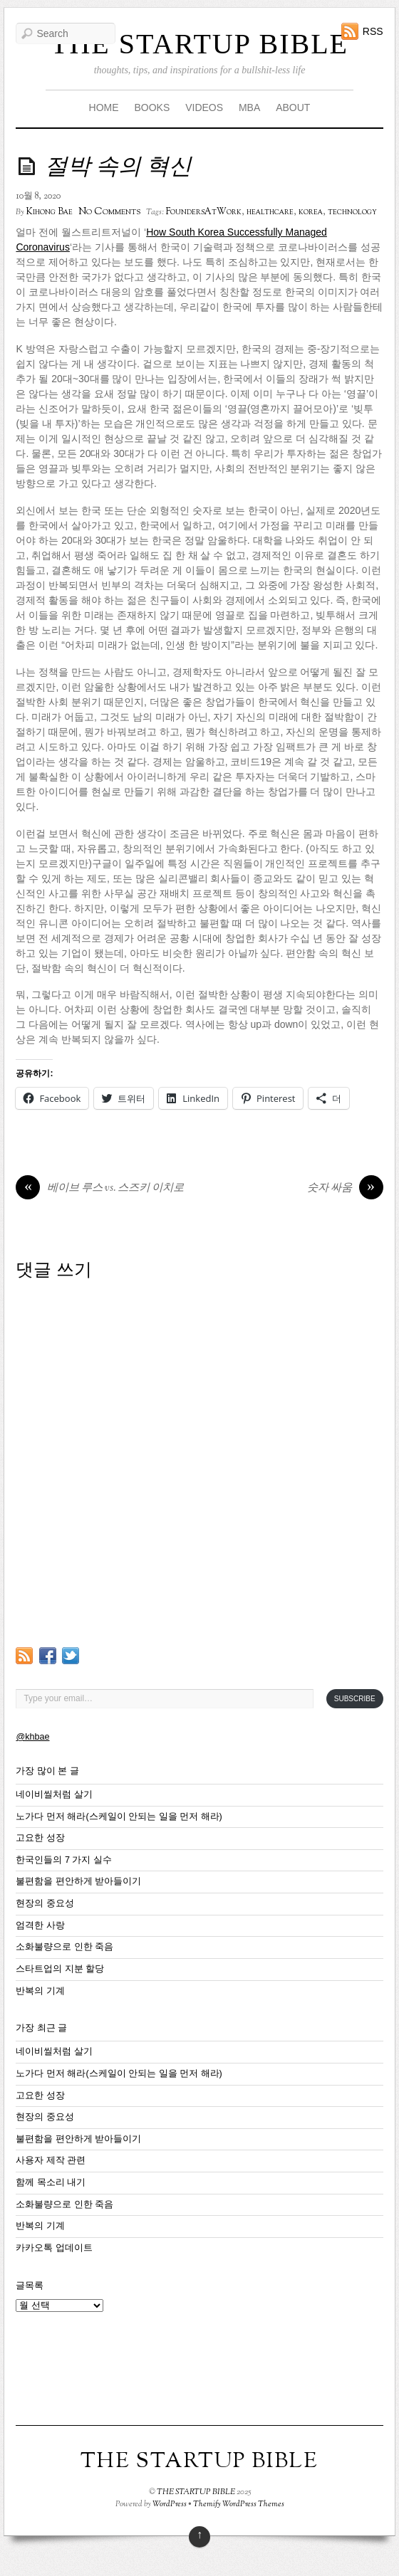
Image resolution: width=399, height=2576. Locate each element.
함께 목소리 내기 (51, 2182)
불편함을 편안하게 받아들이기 (78, 1881)
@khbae (32, 1737)
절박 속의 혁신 (118, 168)
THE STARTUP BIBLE (199, 44)
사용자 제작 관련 (51, 2160)
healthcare (270, 212)
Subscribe (354, 1699)
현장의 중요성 (45, 1903)
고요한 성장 (40, 1838)
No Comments (109, 212)
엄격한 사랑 (40, 1925)
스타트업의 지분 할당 (60, 1969)
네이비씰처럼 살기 (54, 1794)
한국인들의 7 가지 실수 (64, 1860)
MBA (249, 107)
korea (311, 212)
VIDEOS (204, 107)
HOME (104, 107)
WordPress (169, 2504)
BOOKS (152, 107)
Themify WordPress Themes (238, 2504)
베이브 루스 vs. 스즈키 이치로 (100, 1189)
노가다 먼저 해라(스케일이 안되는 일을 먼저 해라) (119, 1816)
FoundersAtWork (204, 212)
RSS (373, 31)
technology (352, 212)
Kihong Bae (49, 212)
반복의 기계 (40, 1991)
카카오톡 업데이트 (54, 2248)
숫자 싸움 (345, 1189)
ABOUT (293, 107)
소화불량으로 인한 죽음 (64, 1947)
